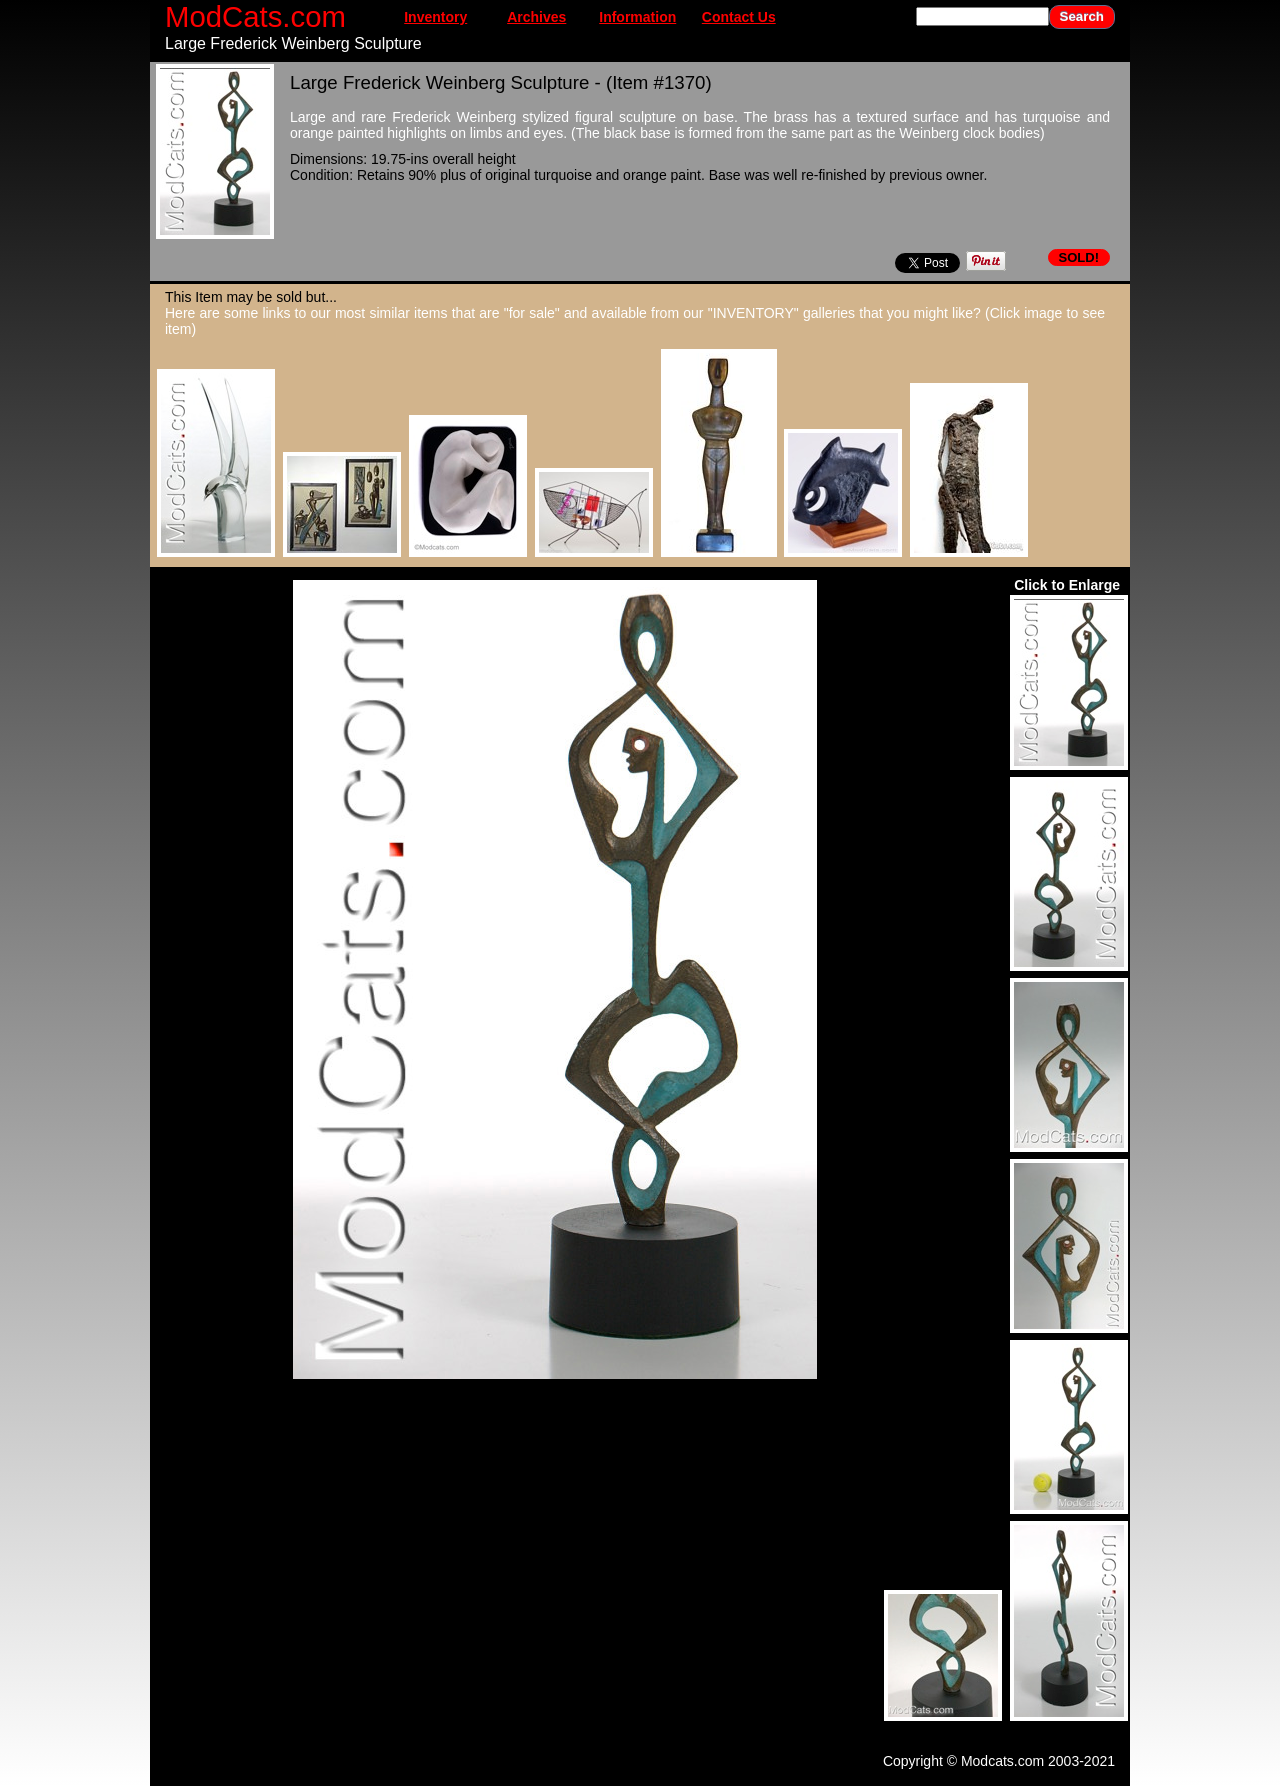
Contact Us (739, 17)
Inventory (435, 17)
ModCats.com (255, 16)
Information (637, 17)
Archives (536, 17)
